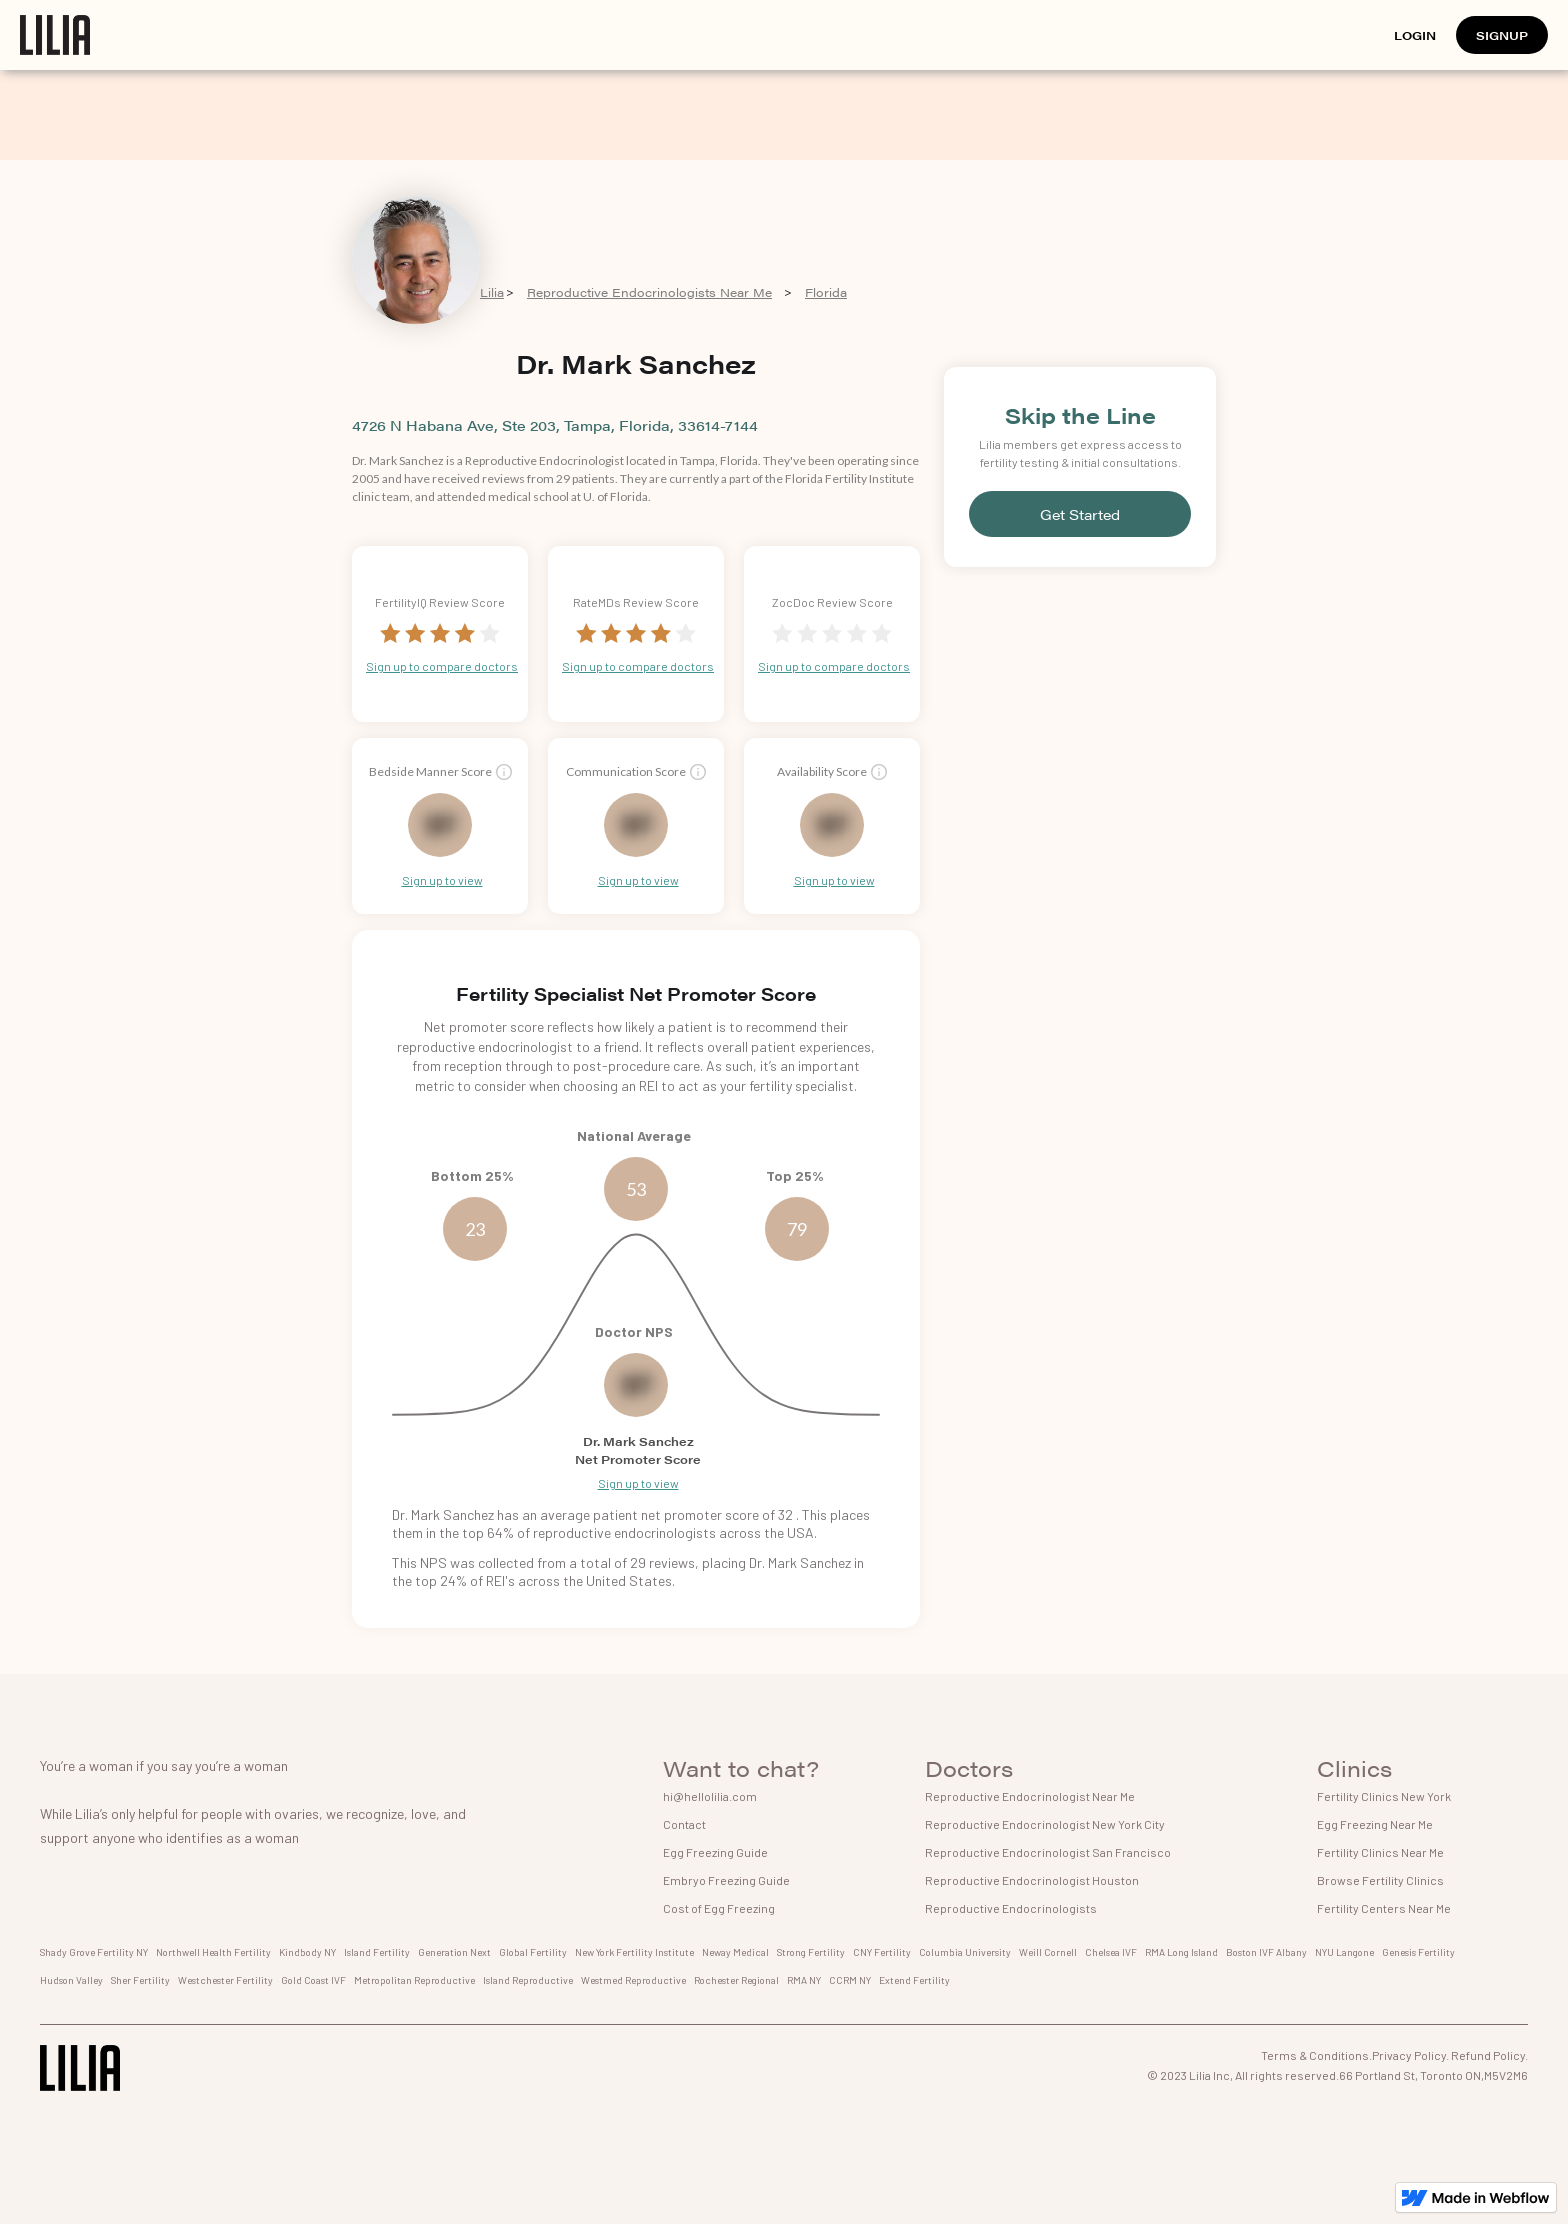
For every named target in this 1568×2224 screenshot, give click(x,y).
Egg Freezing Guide (715, 1852)
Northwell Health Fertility (213, 1952)
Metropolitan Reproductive (414, 1980)
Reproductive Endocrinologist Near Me (1030, 1796)
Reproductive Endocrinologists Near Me (649, 292)
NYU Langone (1344, 1952)
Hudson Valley (71, 1980)
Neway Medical (735, 1952)
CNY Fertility (882, 1952)
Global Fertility (533, 1952)
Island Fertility (377, 1952)
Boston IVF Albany (1266, 1952)
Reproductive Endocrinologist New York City (1045, 1824)
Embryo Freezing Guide (726, 1880)
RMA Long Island (1181, 1952)
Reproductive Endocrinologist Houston (1032, 1880)
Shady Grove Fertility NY (94, 1952)
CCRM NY (850, 1980)
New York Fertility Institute (634, 1952)
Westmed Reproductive (633, 1980)
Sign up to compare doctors (442, 666)
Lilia (492, 292)
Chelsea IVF (1111, 1952)
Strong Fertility (811, 1952)
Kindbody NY (307, 1952)
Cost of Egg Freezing (719, 1908)
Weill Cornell (1048, 1952)
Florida (826, 292)
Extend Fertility (914, 1980)
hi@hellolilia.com (710, 1796)
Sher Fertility (140, 1980)
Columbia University (965, 1952)
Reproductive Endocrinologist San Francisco (1048, 1852)
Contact (684, 1824)
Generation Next (454, 1952)
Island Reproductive (528, 1980)
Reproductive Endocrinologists (1011, 1908)
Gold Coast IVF (313, 1980)
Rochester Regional (736, 1980)
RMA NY (804, 1980)
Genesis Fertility (1418, 1952)
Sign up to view (442, 880)
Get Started (1080, 514)
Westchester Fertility (225, 1980)
